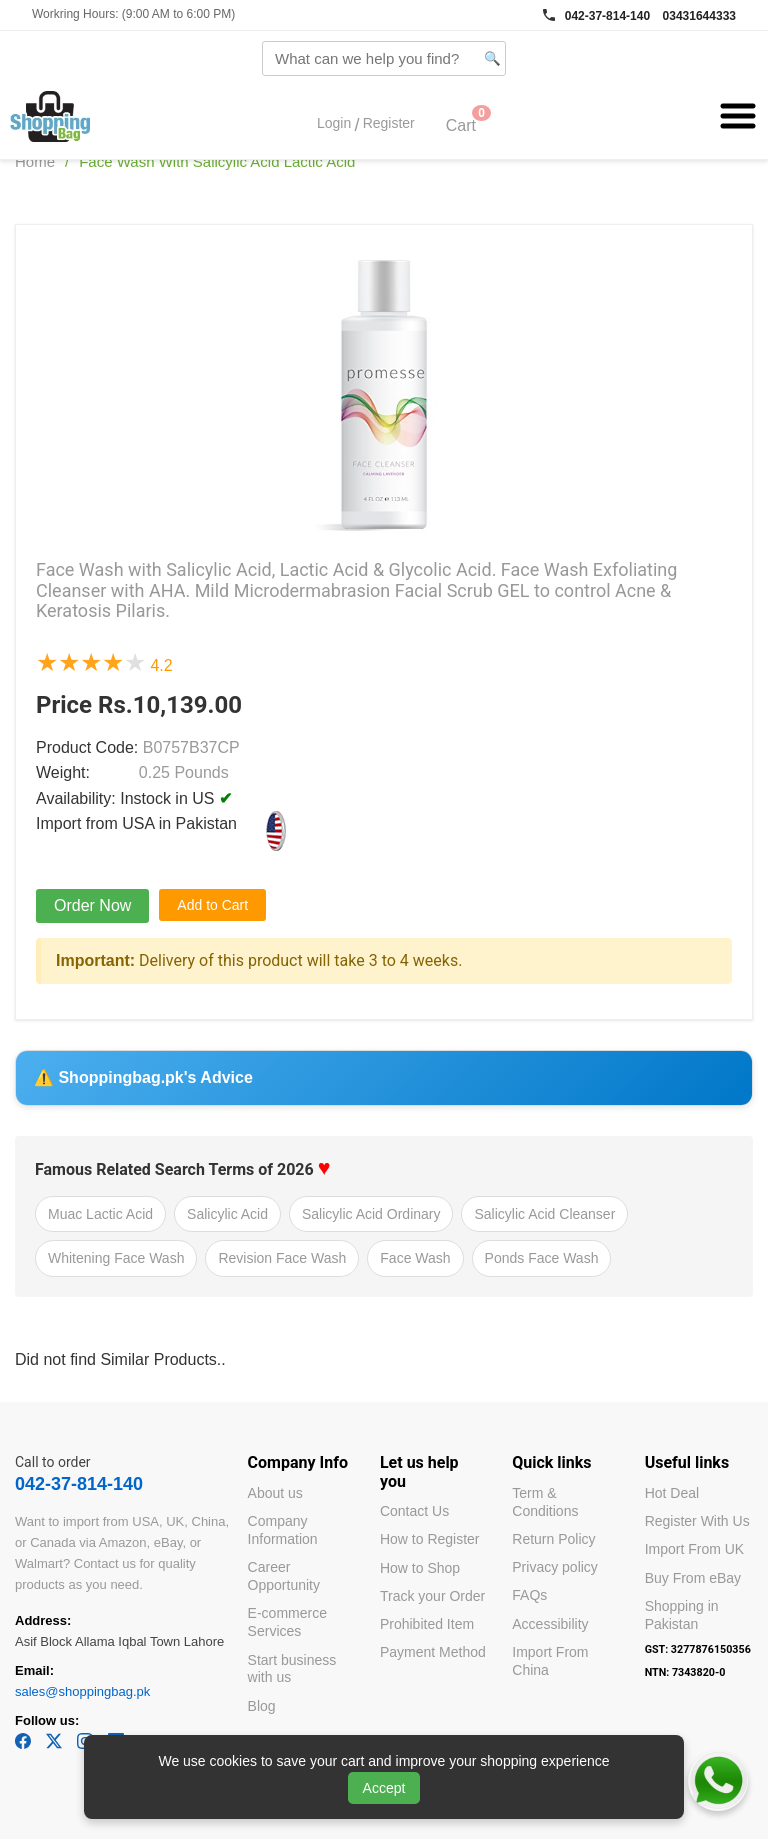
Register (389, 123)
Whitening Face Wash (116, 1258)
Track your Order (432, 1596)
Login (334, 123)
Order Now (92, 905)
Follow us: (47, 1720)
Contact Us (414, 1511)
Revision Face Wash (282, 1258)
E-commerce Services (287, 1622)
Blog (262, 1706)
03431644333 (699, 16)
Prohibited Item (427, 1624)
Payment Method (433, 1652)
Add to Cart (212, 905)
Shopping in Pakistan (682, 1615)
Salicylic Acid (227, 1214)
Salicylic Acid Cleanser (544, 1214)
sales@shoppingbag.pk (82, 1691)
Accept (384, 1788)
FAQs (529, 1595)
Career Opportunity (284, 1576)
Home (35, 161)
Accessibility (550, 1624)
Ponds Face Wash (542, 1258)
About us (275, 1493)
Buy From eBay (693, 1578)
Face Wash (415, 1258)
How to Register (430, 1539)
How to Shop (420, 1568)
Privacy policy (555, 1567)
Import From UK (695, 1549)
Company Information (283, 1530)
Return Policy (553, 1539)
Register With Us (697, 1521)
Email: (34, 1670)
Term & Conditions (545, 1502)
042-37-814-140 (607, 16)
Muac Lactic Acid (100, 1214)
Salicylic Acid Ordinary (371, 1214)
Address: (43, 1620)
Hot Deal (672, 1493)
